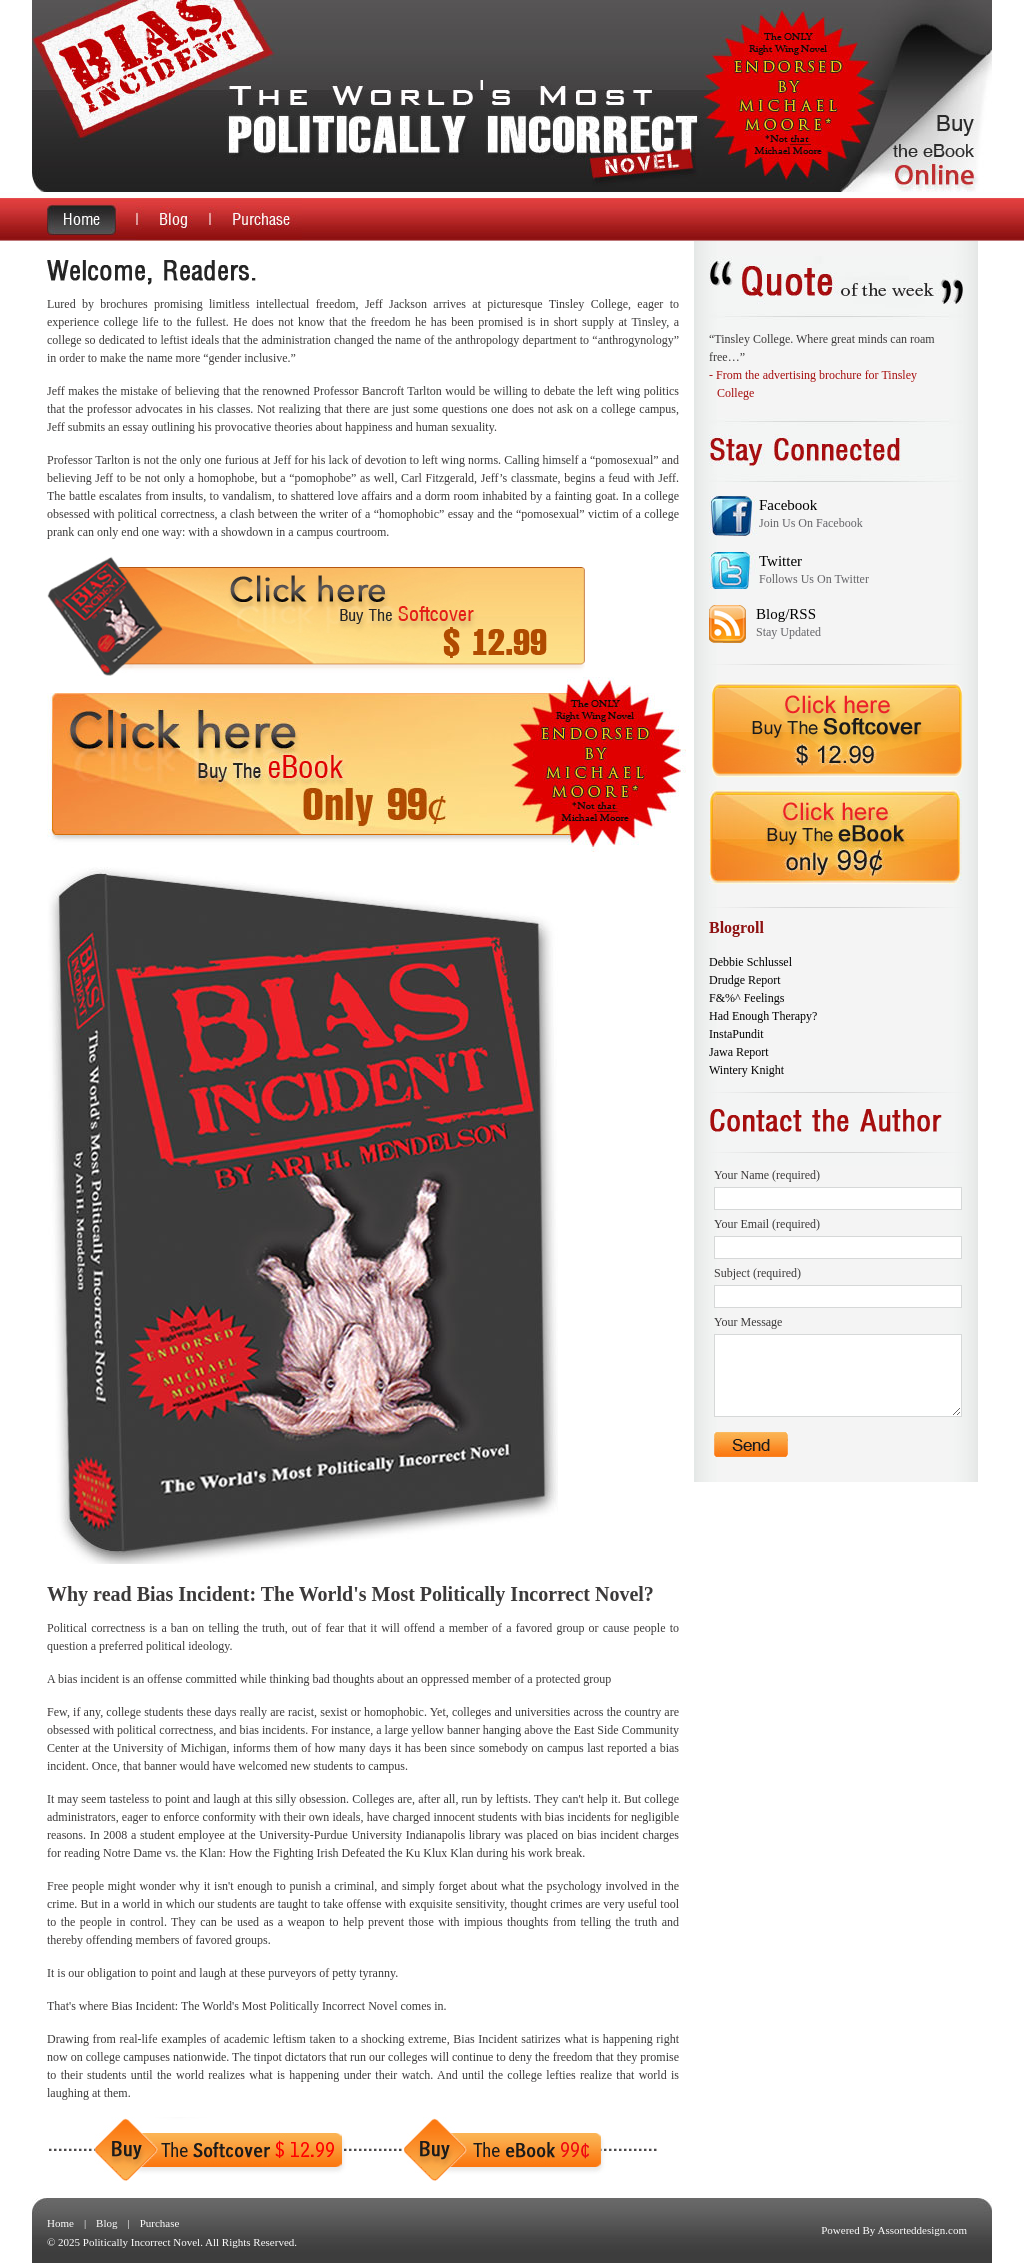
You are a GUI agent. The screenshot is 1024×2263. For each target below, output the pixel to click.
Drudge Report (745, 980)
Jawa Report (739, 1052)
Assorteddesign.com (922, 2230)
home (91, 219)
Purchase (160, 2223)
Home (60, 2223)
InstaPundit (736, 1034)
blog (172, 219)
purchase (255, 219)
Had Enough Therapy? (763, 1016)
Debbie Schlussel (750, 962)
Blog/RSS (786, 614)
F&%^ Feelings (746, 998)
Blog (106, 2223)
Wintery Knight (746, 1070)
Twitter (780, 561)
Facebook (788, 505)
